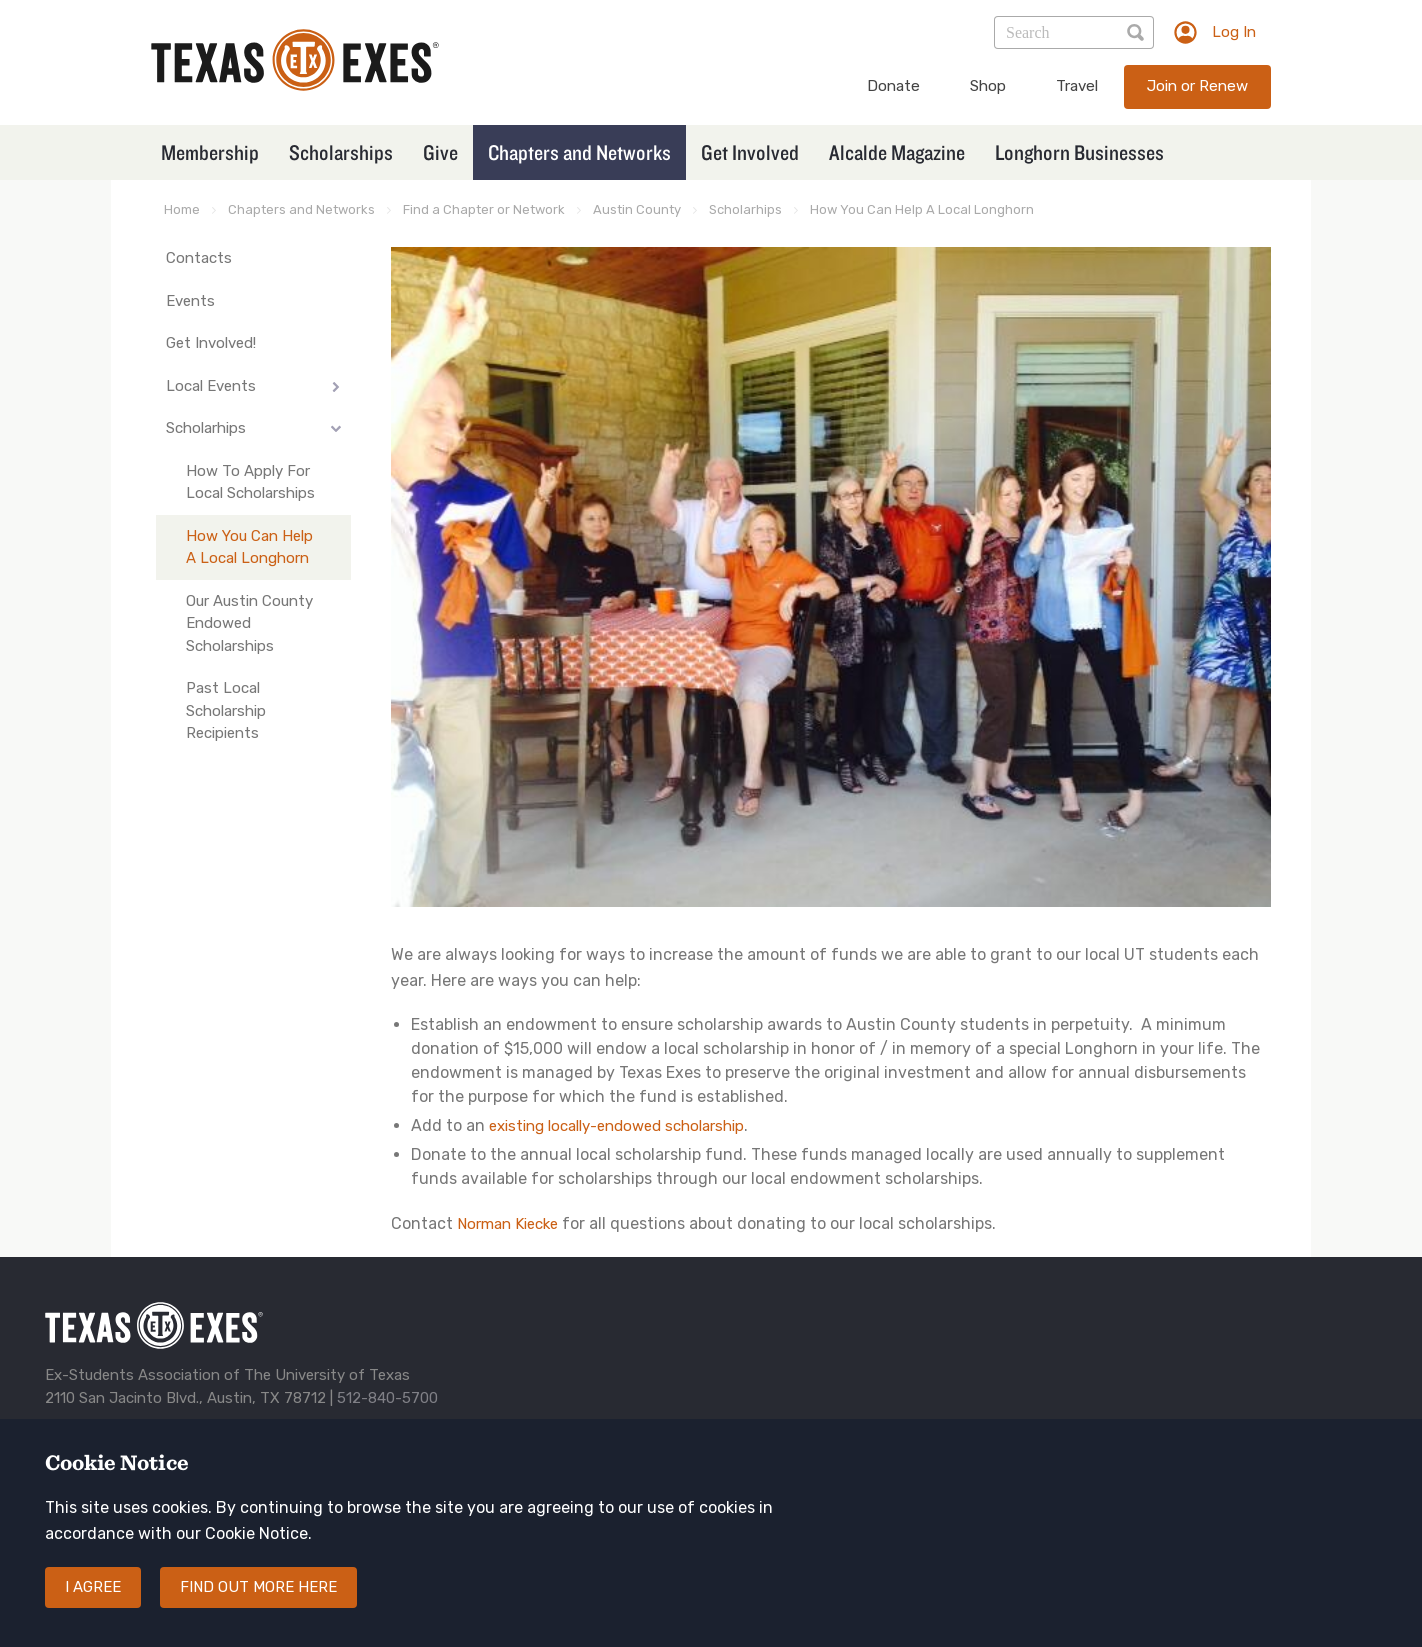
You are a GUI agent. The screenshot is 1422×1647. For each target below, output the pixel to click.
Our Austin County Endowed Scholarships (249, 623)
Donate (893, 86)
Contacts (199, 258)
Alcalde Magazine (897, 152)
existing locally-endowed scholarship (616, 1126)
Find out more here (258, 1587)
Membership (210, 152)
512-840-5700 (387, 1398)
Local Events (211, 386)
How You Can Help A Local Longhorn (922, 209)
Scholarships (341, 152)
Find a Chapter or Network (484, 209)
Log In (1234, 32)
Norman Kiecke (507, 1224)
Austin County (637, 209)
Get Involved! (211, 343)
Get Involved (750, 152)
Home (182, 209)
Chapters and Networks (579, 152)
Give (440, 152)
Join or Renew (1197, 86)
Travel (1077, 86)
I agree (93, 1587)
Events (190, 301)
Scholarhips (745, 209)
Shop (988, 86)
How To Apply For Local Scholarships (250, 482)
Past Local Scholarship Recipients (226, 710)
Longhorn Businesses (1079, 152)
